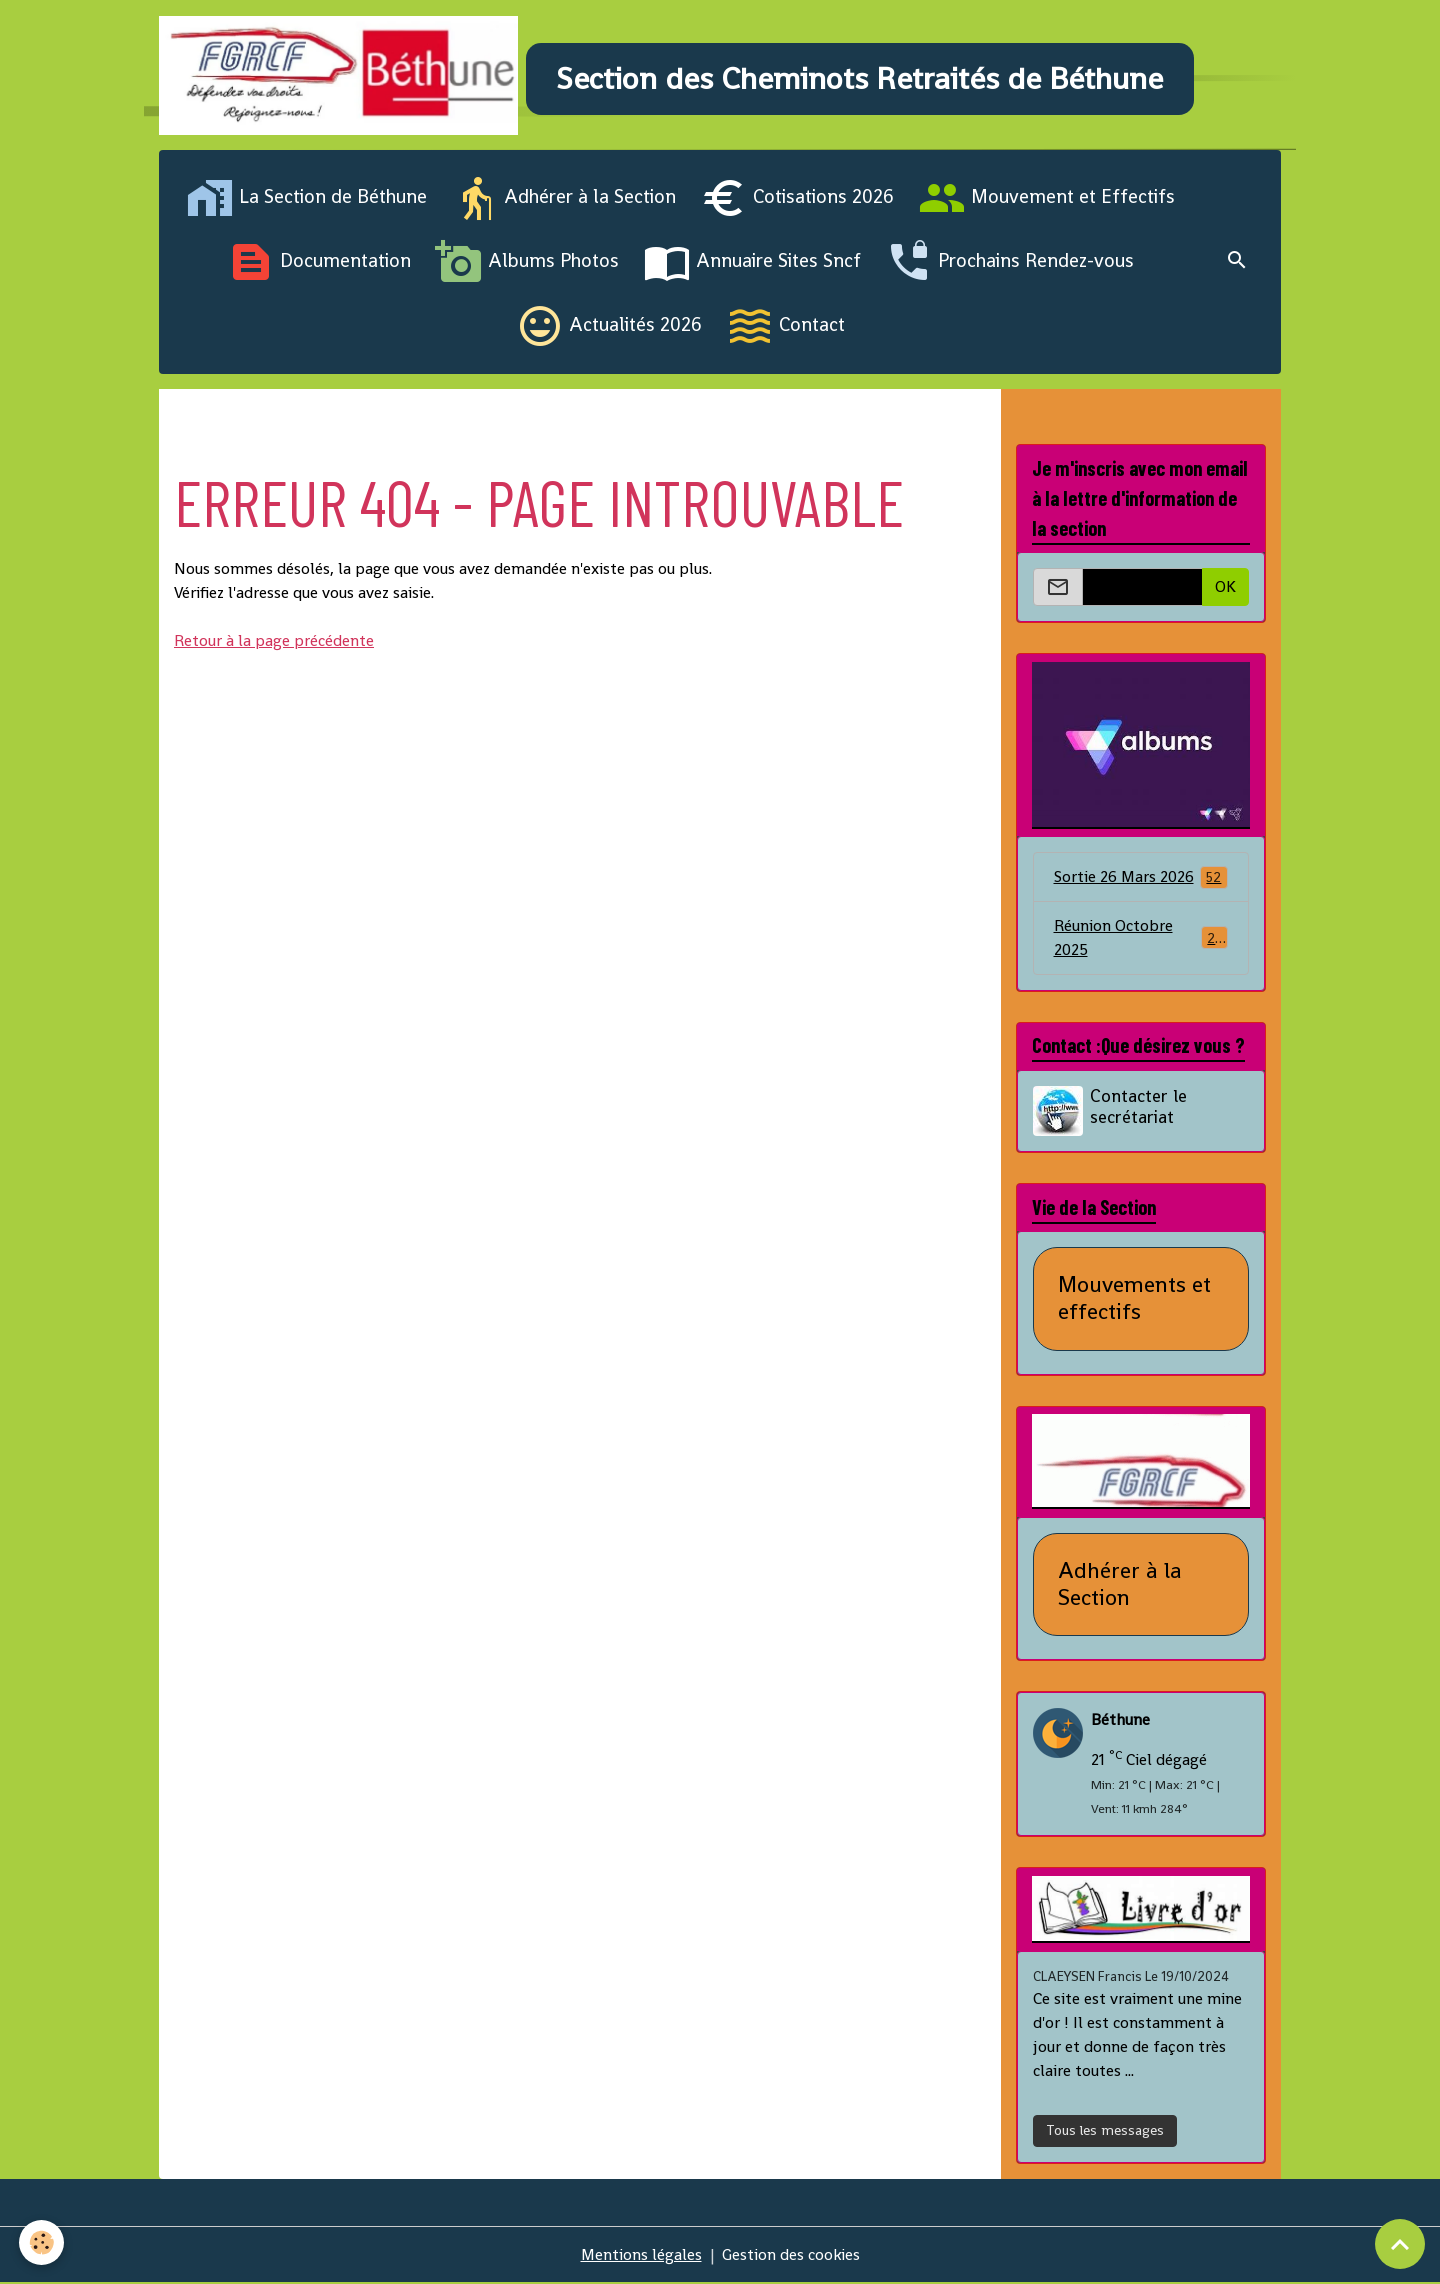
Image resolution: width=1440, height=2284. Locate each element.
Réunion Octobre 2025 (1141, 939)
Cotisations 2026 (797, 200)
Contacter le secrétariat (1139, 1108)
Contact (785, 328)
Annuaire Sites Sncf (752, 264)
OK (1225, 588)
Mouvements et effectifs (1134, 1301)
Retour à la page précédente (274, 642)
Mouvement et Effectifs (1046, 200)
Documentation (319, 264)
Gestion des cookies (791, 2255)
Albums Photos (527, 264)
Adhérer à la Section (563, 200)
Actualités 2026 (609, 328)
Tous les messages (1105, 2132)
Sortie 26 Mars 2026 (1141, 878)
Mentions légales (641, 2255)
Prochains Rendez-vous (1009, 264)
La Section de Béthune (306, 200)
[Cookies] (42, 2242)
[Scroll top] (1400, 2244)
